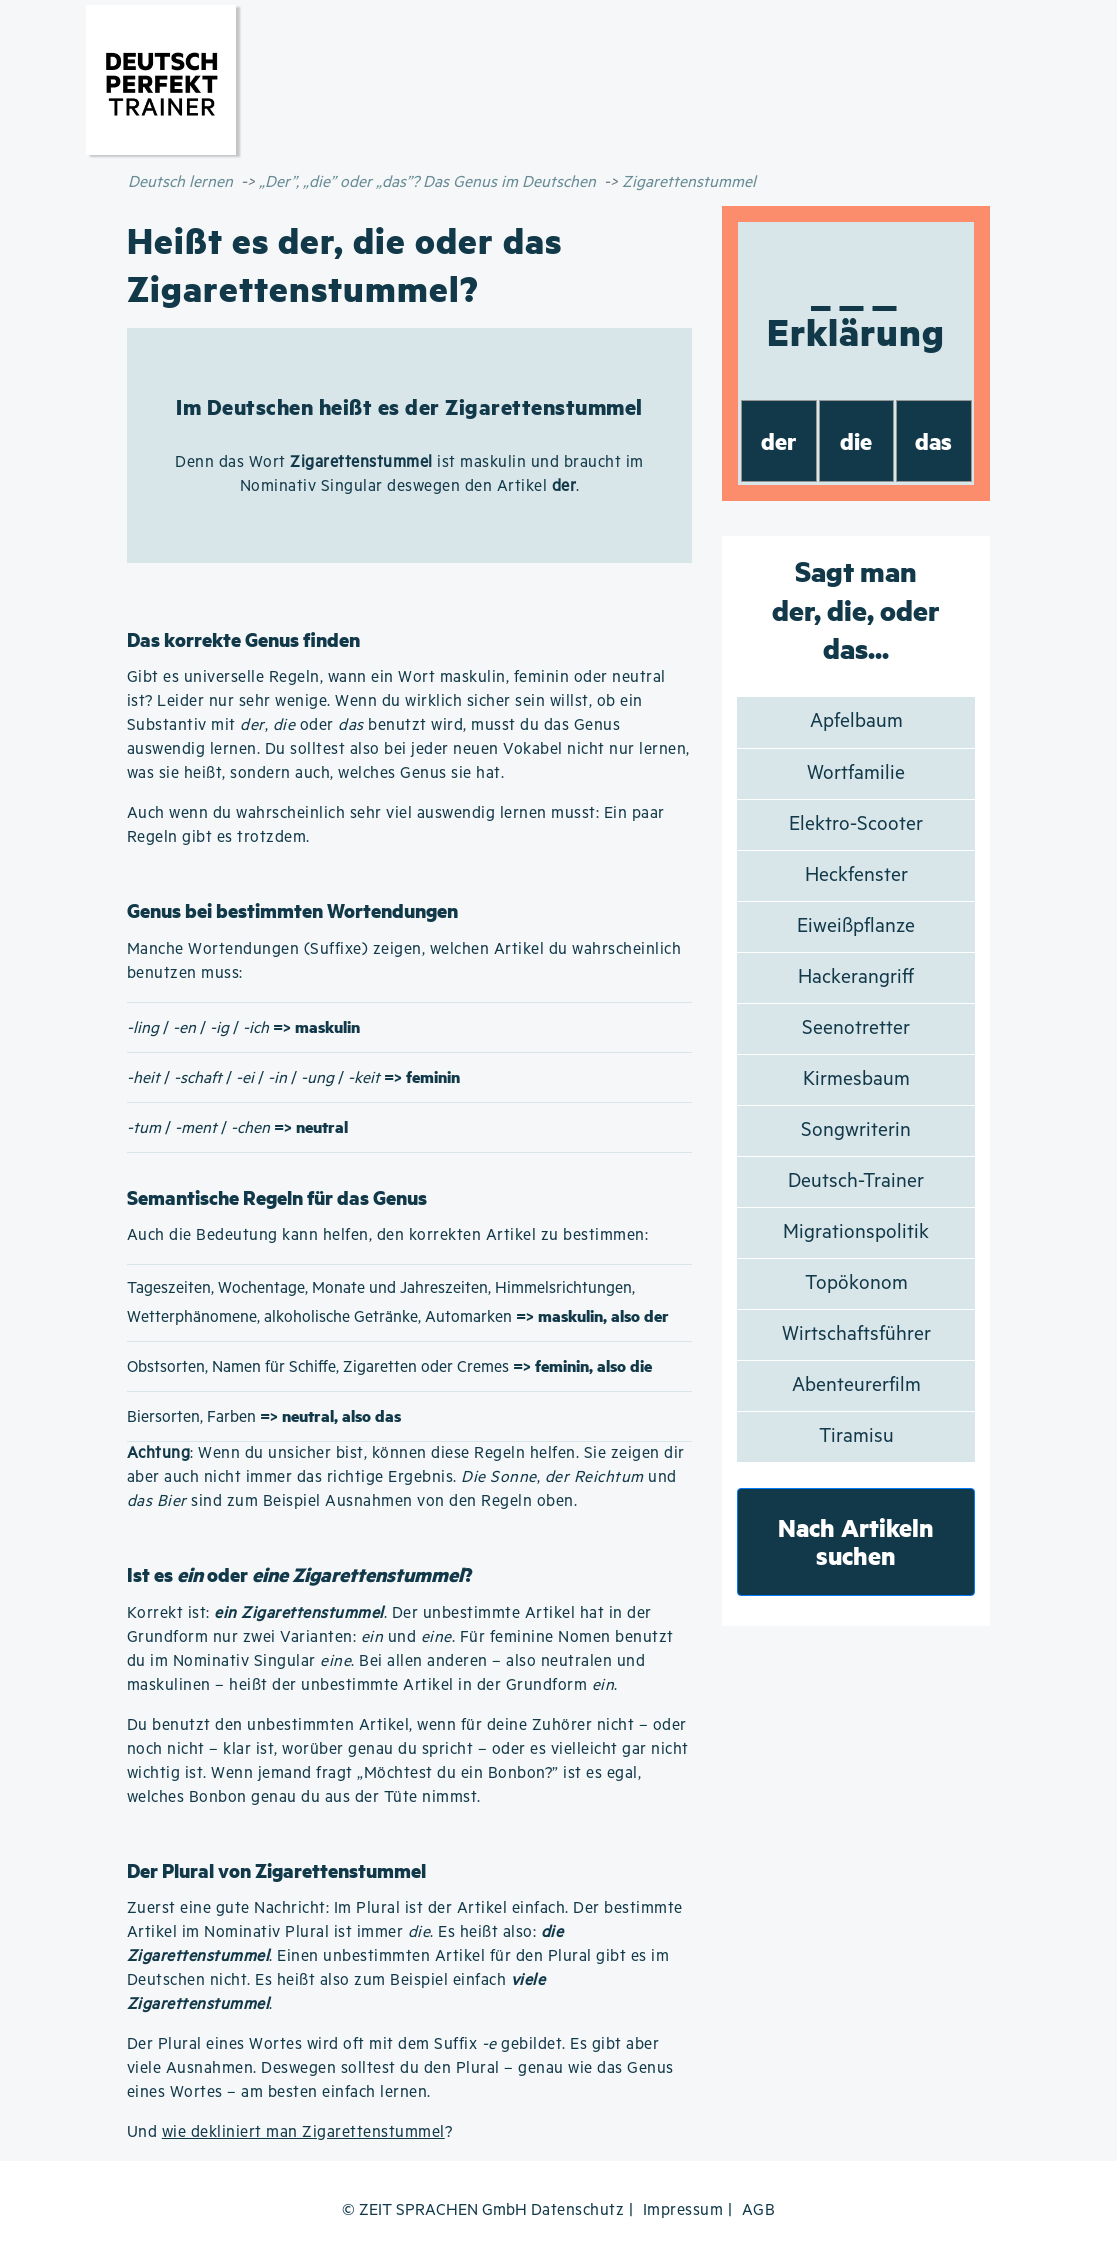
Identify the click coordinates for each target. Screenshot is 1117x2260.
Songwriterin (856, 1130)
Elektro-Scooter (856, 824)
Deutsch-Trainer (856, 1181)
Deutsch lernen (180, 182)
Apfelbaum (856, 721)
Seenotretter (856, 1028)
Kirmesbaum (856, 1079)
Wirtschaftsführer (856, 1334)
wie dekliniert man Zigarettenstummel (303, 2132)
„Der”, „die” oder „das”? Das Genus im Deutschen (427, 182)
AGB (759, 2210)
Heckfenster (856, 875)
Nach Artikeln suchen (856, 1541)
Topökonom (856, 1283)
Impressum (683, 2210)
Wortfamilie (856, 773)
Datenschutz (578, 2210)
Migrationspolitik (856, 1232)
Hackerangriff (856, 977)
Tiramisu (856, 1436)
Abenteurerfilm (856, 1385)
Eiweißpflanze (856, 926)
